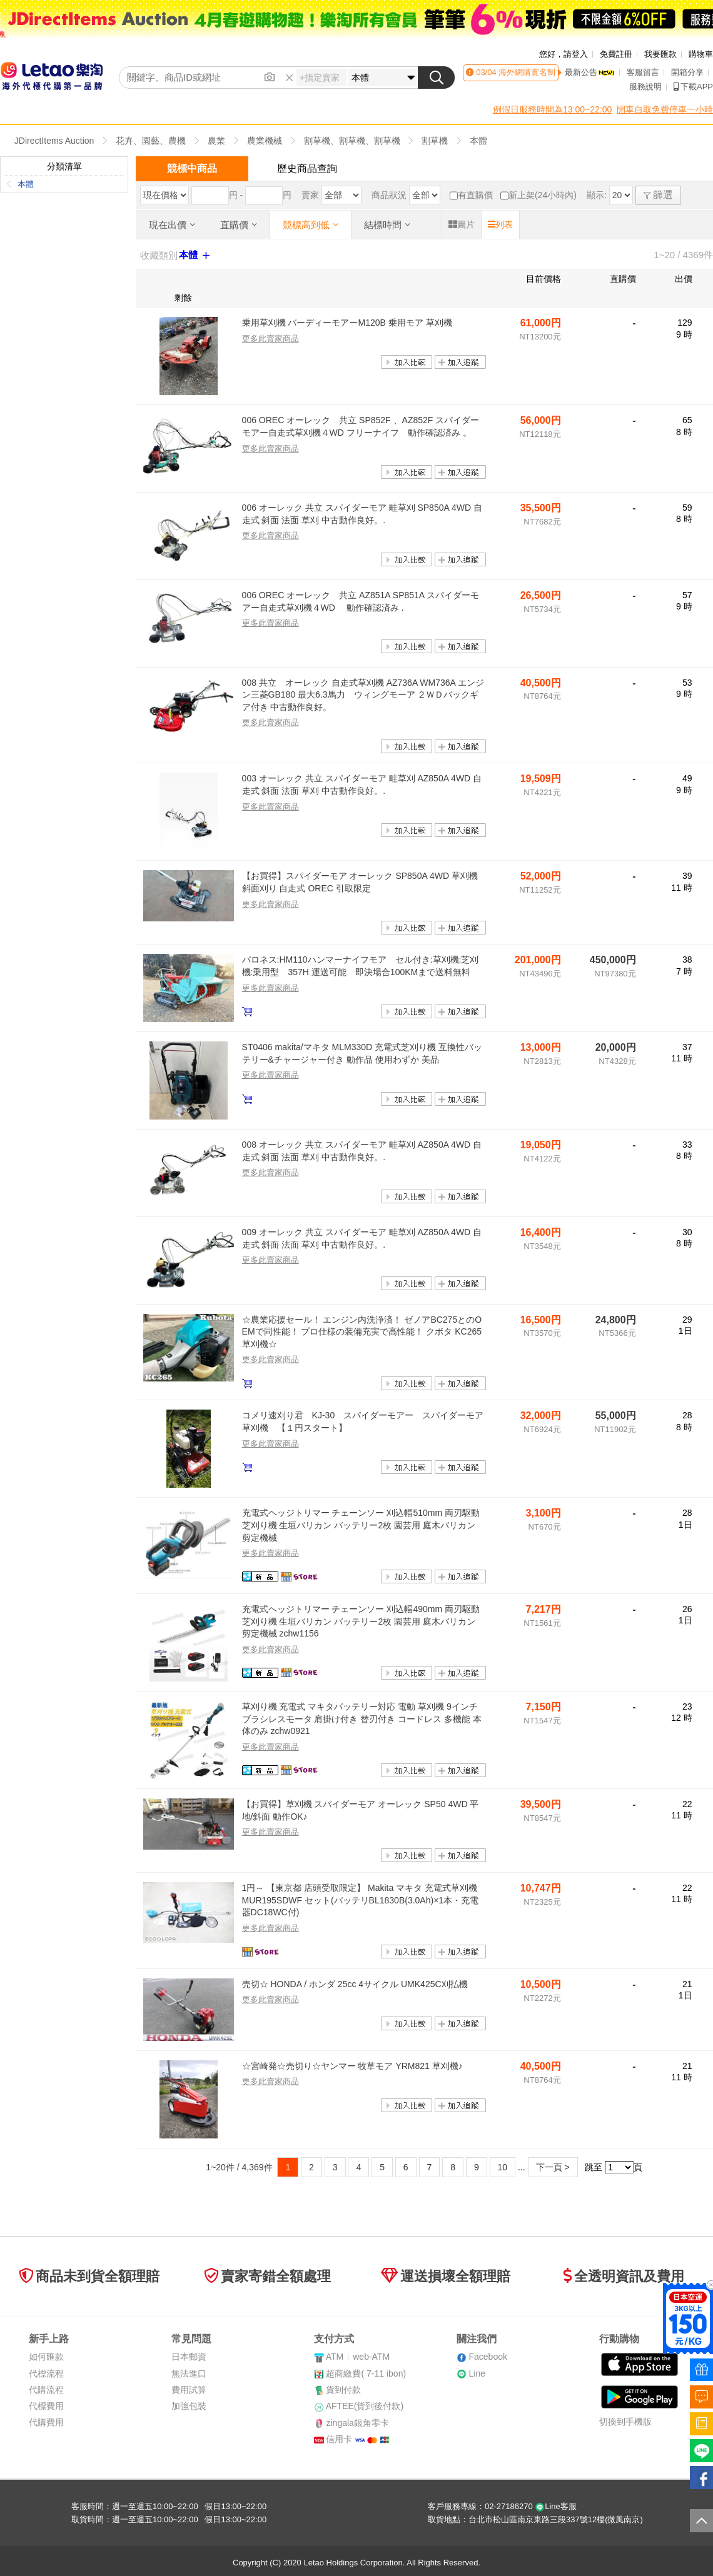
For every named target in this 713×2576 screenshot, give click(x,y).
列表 (500, 224)
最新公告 (590, 72)
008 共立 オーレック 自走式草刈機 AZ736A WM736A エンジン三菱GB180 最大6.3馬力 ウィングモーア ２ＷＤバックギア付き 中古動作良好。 (363, 695)
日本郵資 (188, 2357)
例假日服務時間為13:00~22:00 (552, 109)
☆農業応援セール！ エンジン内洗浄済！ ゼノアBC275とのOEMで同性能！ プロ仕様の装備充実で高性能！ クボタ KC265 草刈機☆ (362, 1332)
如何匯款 (46, 2357)
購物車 (701, 54)
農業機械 (264, 141)
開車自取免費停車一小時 (665, 109)
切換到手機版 (625, 2422)
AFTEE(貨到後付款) (364, 2406)
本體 (478, 141)
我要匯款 (660, 54)
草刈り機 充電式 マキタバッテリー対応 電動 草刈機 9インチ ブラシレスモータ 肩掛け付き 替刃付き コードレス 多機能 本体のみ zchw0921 (362, 1718)
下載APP (693, 86)
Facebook (487, 2357)
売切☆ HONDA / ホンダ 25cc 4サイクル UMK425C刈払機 (355, 1984)
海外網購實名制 (526, 72)
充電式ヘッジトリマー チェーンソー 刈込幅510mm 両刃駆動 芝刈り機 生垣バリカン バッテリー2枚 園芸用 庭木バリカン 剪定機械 (361, 1525)
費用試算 (188, 2390)
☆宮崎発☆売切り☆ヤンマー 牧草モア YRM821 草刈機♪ (352, 2066)
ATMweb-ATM (358, 2357)
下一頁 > (553, 2167)
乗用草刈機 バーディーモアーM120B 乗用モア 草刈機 (347, 323)
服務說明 (645, 86)
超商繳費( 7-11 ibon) (366, 2373)
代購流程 (46, 2390)
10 (503, 2167)
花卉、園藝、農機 (151, 141)
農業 (216, 141)
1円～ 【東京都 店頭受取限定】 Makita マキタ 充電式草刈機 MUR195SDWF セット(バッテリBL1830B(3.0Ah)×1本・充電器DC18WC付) (360, 1900)
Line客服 (556, 2506)
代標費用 (46, 2406)
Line (476, 2373)
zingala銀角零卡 (357, 2423)
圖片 (461, 224)
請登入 (576, 54)
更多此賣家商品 (270, 338)
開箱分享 (687, 72)
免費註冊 (616, 54)
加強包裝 (188, 2406)
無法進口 (188, 2373)
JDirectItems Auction (54, 141)
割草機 (435, 141)
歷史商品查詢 (307, 168)
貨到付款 (343, 2390)
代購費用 (46, 2422)
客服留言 (643, 72)
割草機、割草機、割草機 (352, 141)
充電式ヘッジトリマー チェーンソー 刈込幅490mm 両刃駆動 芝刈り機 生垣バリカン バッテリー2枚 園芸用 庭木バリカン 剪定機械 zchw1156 (361, 1621)
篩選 (658, 194)
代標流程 (46, 2373)
